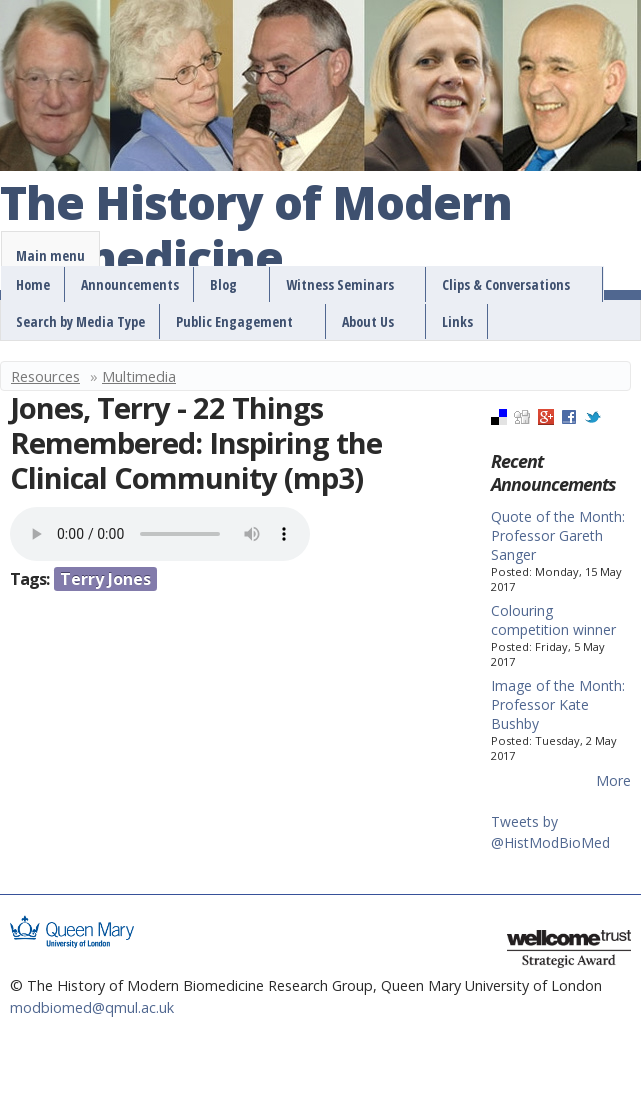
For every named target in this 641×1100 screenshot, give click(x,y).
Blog (223, 284)
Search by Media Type (80, 321)
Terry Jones (105, 579)
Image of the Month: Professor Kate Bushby (558, 704)
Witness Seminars (340, 284)
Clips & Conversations (506, 284)
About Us (368, 321)
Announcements (130, 284)
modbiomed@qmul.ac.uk (92, 1007)
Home (33, 284)
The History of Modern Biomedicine (256, 231)
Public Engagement (234, 321)
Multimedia (139, 376)
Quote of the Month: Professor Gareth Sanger (558, 535)
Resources (45, 376)
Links (457, 321)
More (613, 780)
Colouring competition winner (553, 620)
